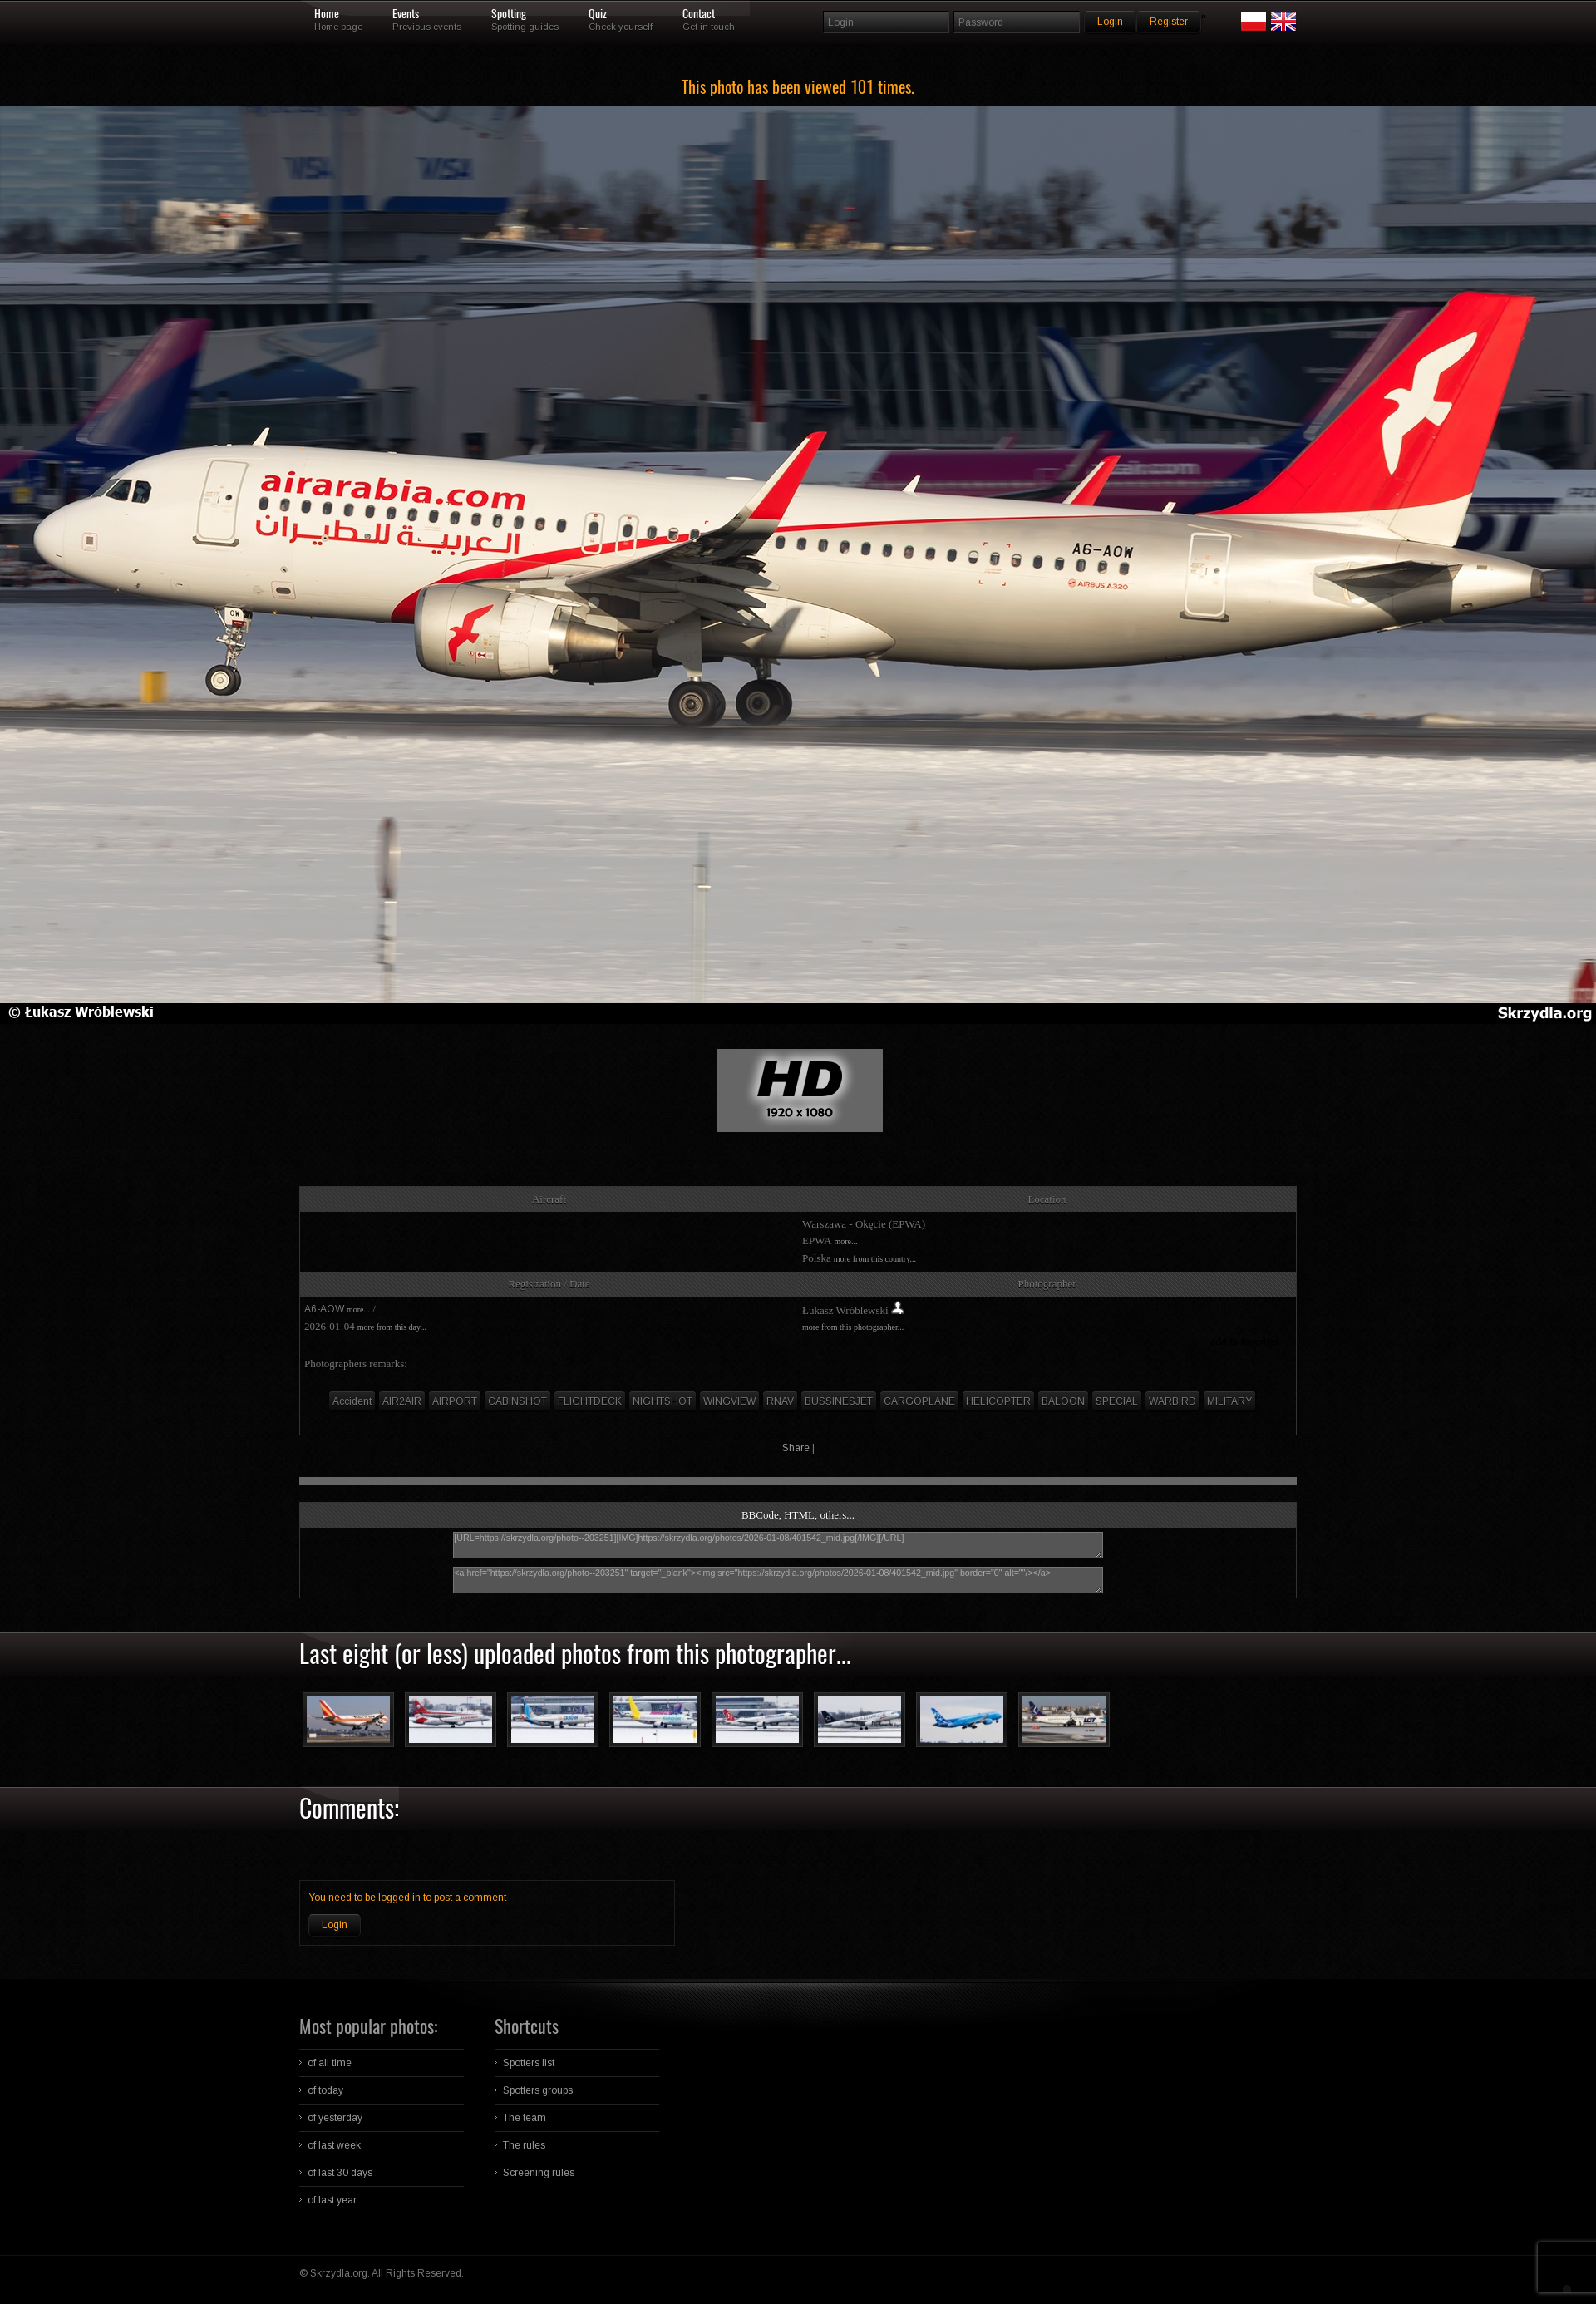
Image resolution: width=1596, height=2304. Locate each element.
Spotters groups (538, 2090)
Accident (352, 1401)
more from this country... (875, 1258)
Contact (698, 14)
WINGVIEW (729, 1401)
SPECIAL (1117, 1401)
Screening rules (538, 2172)
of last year (332, 2200)
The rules (524, 2145)
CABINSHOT (517, 1401)
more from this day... (391, 1327)
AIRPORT (454, 1401)
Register (1169, 21)
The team (524, 2118)
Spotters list (528, 2063)
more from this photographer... (853, 1327)
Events (405, 14)
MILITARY (1229, 1401)
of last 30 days (340, 2172)
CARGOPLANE (919, 1401)
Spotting (508, 14)
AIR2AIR (401, 1401)
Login (334, 1925)
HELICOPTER (998, 1401)
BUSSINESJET (839, 1401)
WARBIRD (1172, 1401)
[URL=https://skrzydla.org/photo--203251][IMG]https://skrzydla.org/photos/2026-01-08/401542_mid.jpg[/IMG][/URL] (778, 1545)
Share (796, 1448)
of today (325, 2090)
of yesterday (335, 2118)
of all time (330, 2063)
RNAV (780, 1401)
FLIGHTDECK (590, 1401)
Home (326, 14)
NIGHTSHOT (662, 1401)
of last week (334, 2145)
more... (845, 1241)
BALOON (1063, 1401)
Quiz (598, 14)
